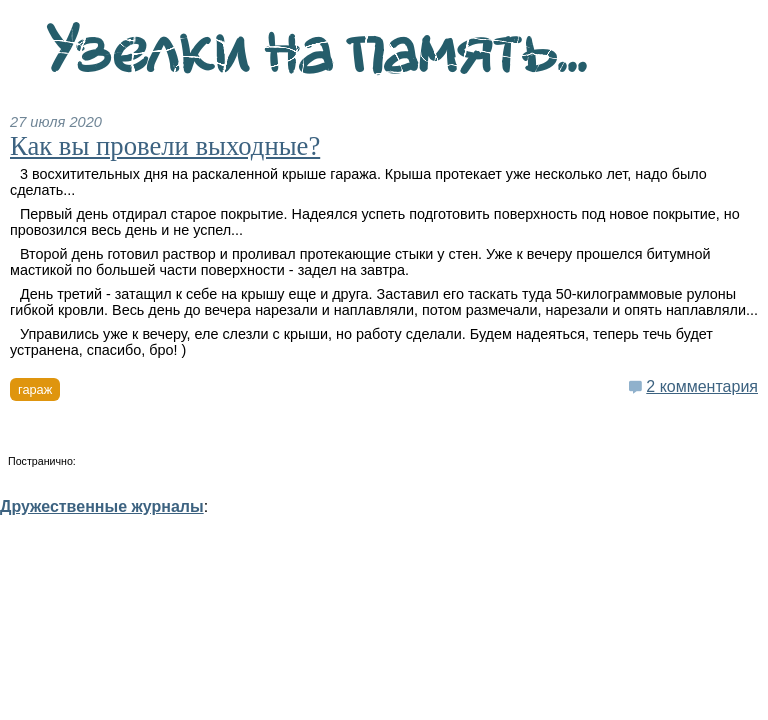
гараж (35, 389)
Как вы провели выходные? (165, 146)
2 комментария (702, 386)
